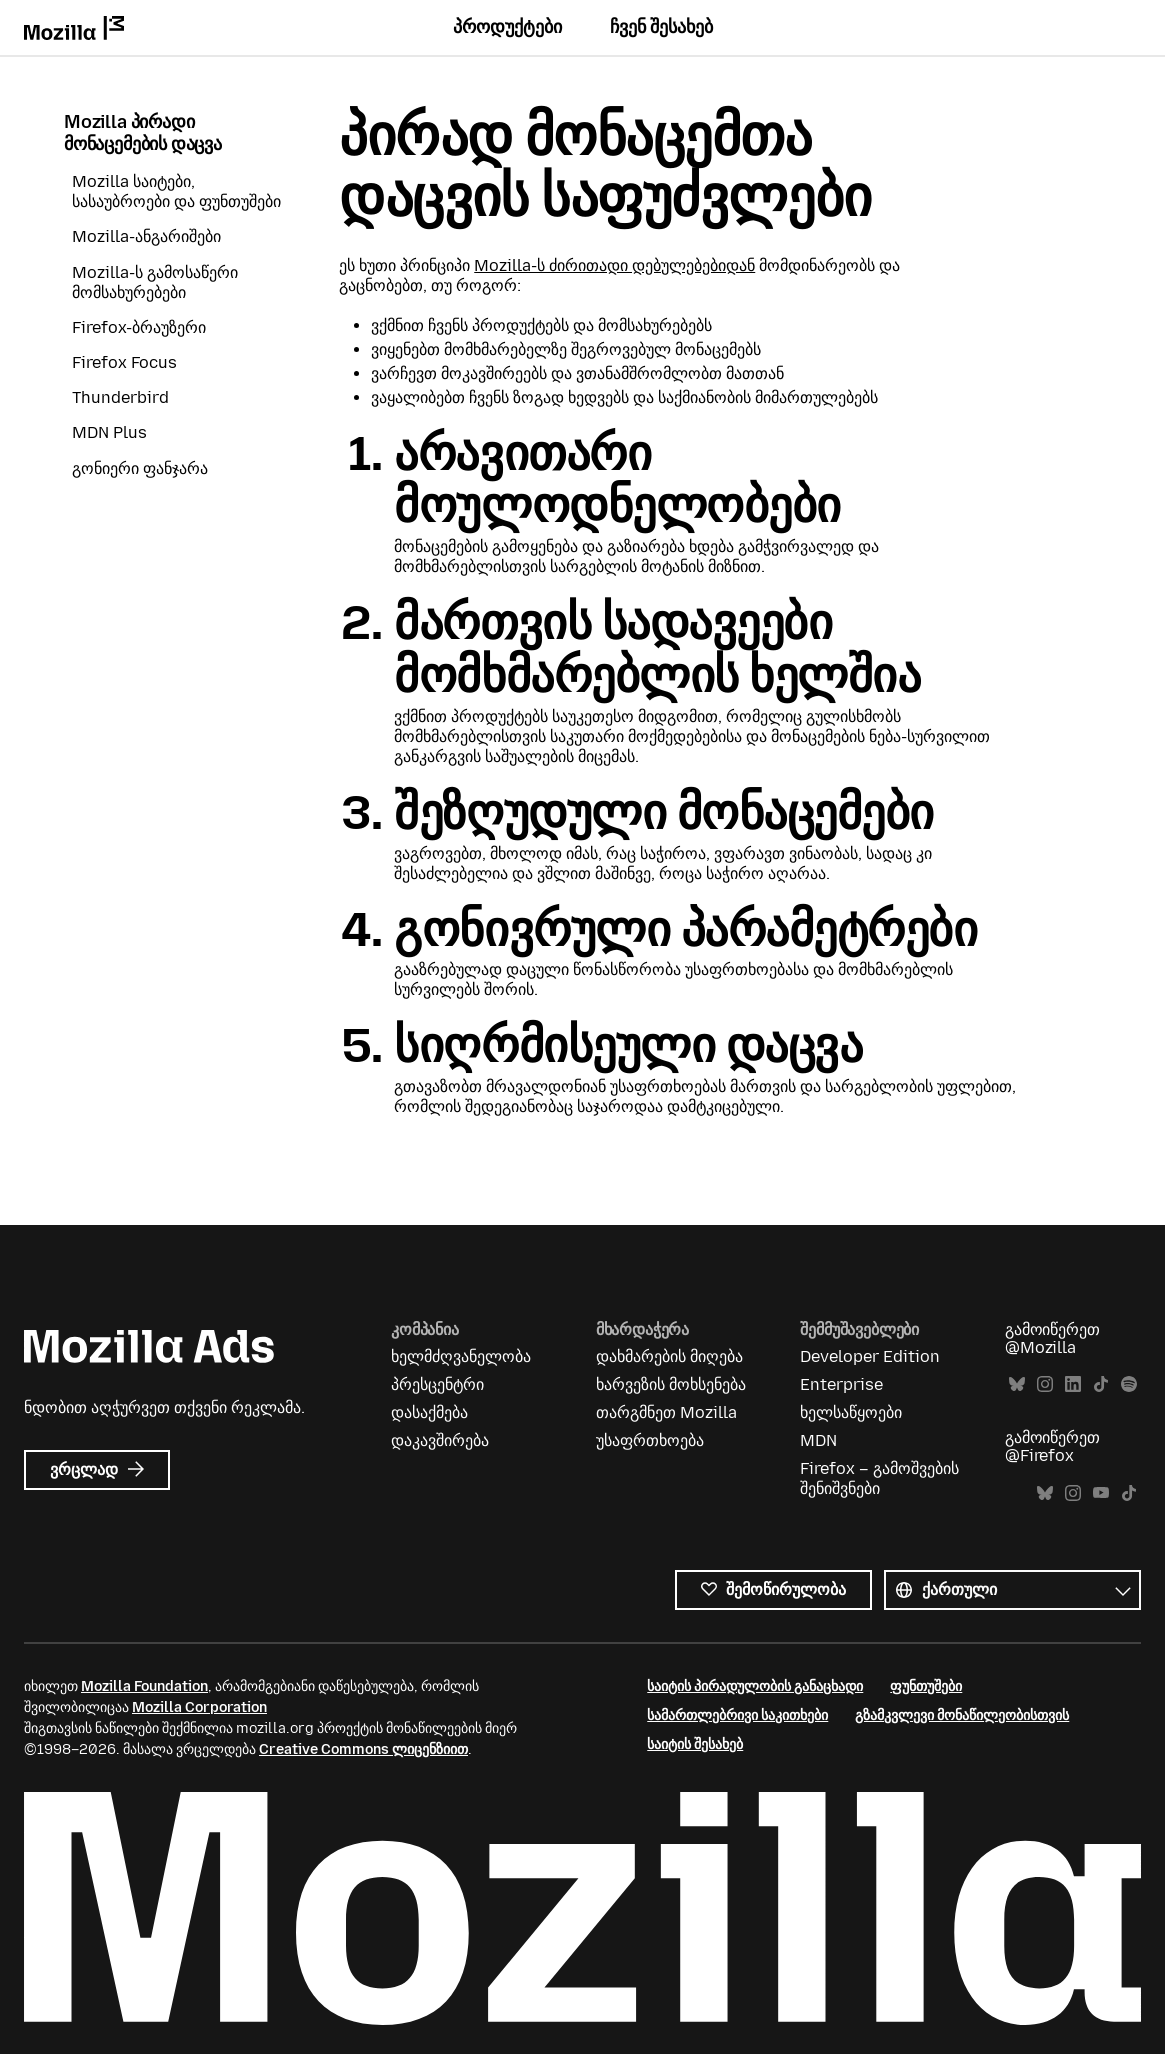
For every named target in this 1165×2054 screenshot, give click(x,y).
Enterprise (841, 1384)
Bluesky (1017, 1384)
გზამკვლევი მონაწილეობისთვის (962, 1715)
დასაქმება (429, 1412)
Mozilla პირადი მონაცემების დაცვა (143, 133)
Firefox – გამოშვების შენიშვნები (879, 1478)
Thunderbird (120, 397)
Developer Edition (870, 1356)
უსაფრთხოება (650, 1440)
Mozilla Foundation (144, 1686)
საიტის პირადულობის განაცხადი (755, 1686)
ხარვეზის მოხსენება (671, 1384)
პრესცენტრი (437, 1384)
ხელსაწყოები (851, 1412)
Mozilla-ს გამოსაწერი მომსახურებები (155, 282)
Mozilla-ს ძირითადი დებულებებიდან (614, 265)
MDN (818, 1440)
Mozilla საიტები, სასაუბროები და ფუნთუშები (176, 191)
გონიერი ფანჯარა (140, 468)
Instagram (1045, 1384)
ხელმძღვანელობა (461, 1356)
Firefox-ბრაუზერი (139, 327)
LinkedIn (1073, 1384)
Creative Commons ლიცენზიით (363, 1749)
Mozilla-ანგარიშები (146, 236)
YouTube (1101, 1493)
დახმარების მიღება (669, 1356)
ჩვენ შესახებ (661, 27)
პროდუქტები (507, 27)
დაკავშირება (440, 1440)
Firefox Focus (124, 362)
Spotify (1129, 1384)
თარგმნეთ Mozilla (666, 1412)
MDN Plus (109, 432)
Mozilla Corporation (199, 1707)
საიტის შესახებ (695, 1744)
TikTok (1101, 1384)
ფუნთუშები (926, 1686)
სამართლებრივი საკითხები (737, 1715)
